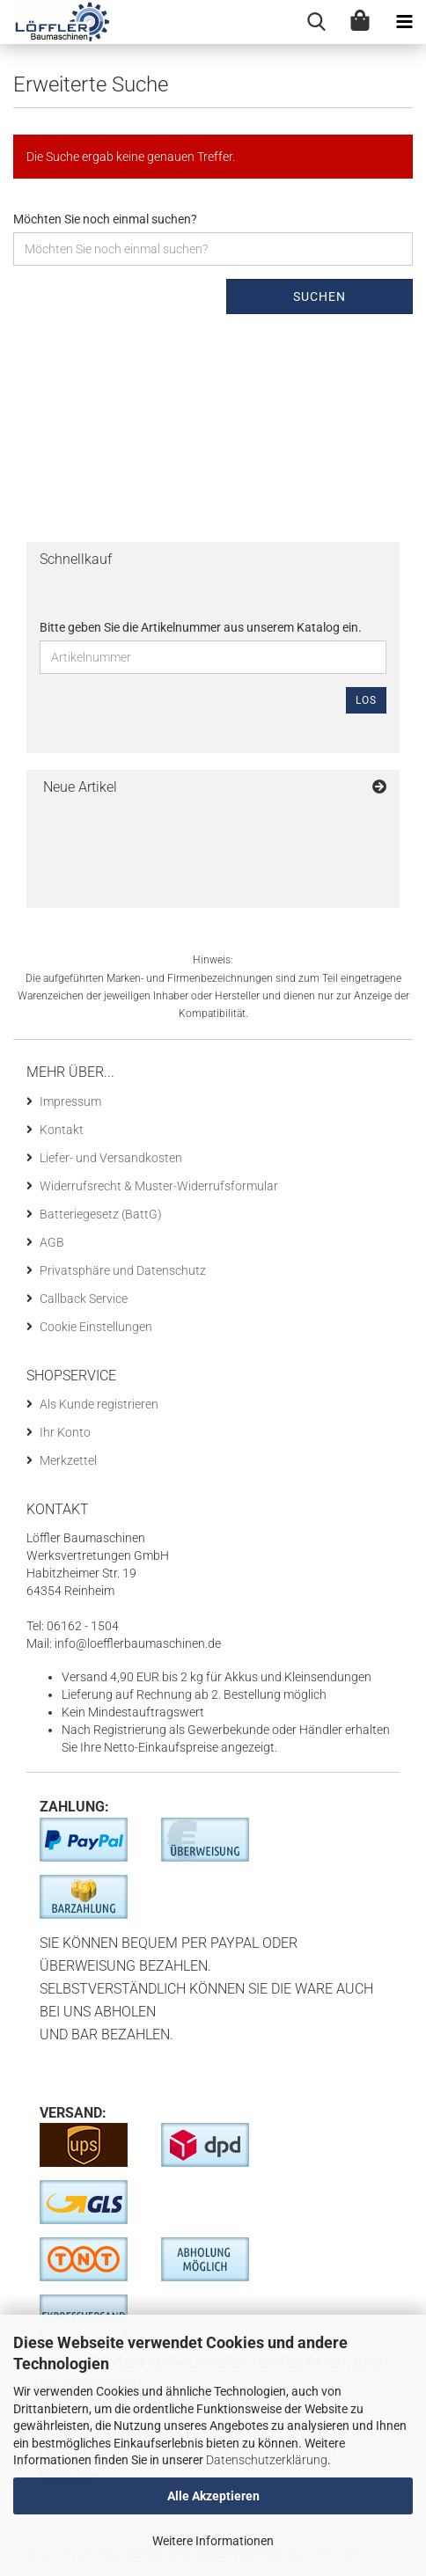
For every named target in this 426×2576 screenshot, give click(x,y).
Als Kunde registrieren (99, 1404)
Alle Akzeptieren (213, 2496)
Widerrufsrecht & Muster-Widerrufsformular (159, 1186)
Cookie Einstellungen (96, 1327)
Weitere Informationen (213, 2541)
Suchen (319, 296)
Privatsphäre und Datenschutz (123, 1270)
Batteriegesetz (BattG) (101, 1214)
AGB (52, 1242)
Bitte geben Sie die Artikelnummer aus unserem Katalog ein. (201, 627)
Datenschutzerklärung (266, 2460)
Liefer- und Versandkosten (111, 1158)
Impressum (70, 1101)
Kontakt (62, 1130)
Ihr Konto (65, 1432)
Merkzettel (68, 1460)
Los (366, 700)
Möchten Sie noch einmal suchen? (105, 219)
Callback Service (84, 1299)
